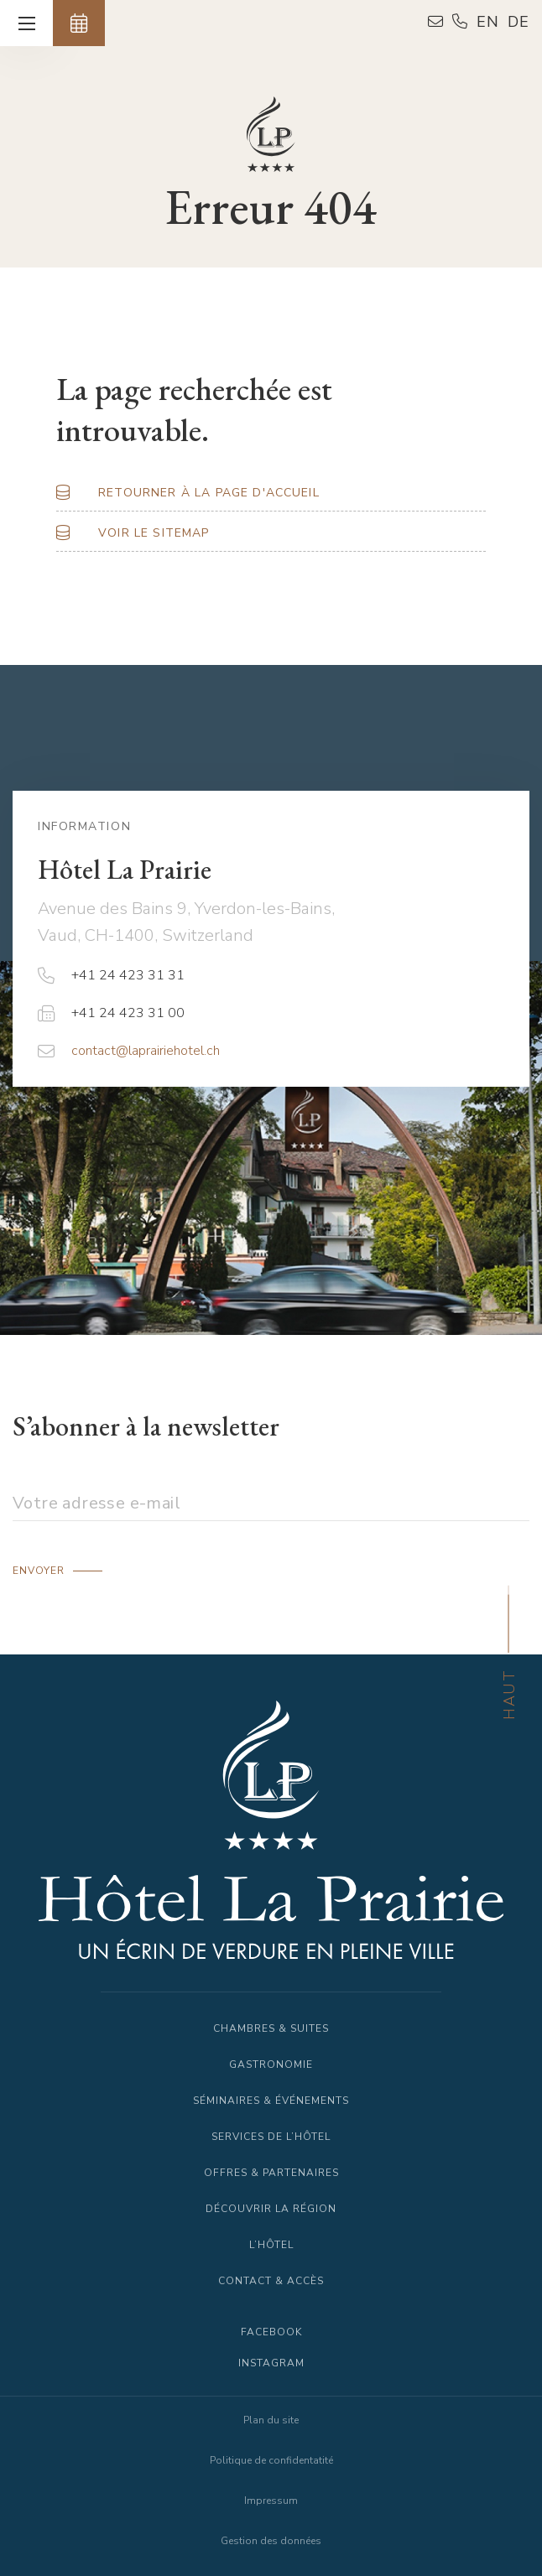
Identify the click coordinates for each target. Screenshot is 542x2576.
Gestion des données (271, 2540)
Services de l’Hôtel (271, 2136)
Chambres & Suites (271, 2028)
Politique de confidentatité (271, 2460)
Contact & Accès (271, 2281)
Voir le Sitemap (153, 533)
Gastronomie (271, 2064)
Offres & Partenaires (271, 2172)
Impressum (271, 2500)
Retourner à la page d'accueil (209, 493)
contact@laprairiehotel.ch (129, 1050)
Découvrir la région (271, 2208)
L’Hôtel (271, 2244)
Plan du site (271, 2420)
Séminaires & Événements (271, 2100)
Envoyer (39, 1570)
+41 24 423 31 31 (111, 975)
